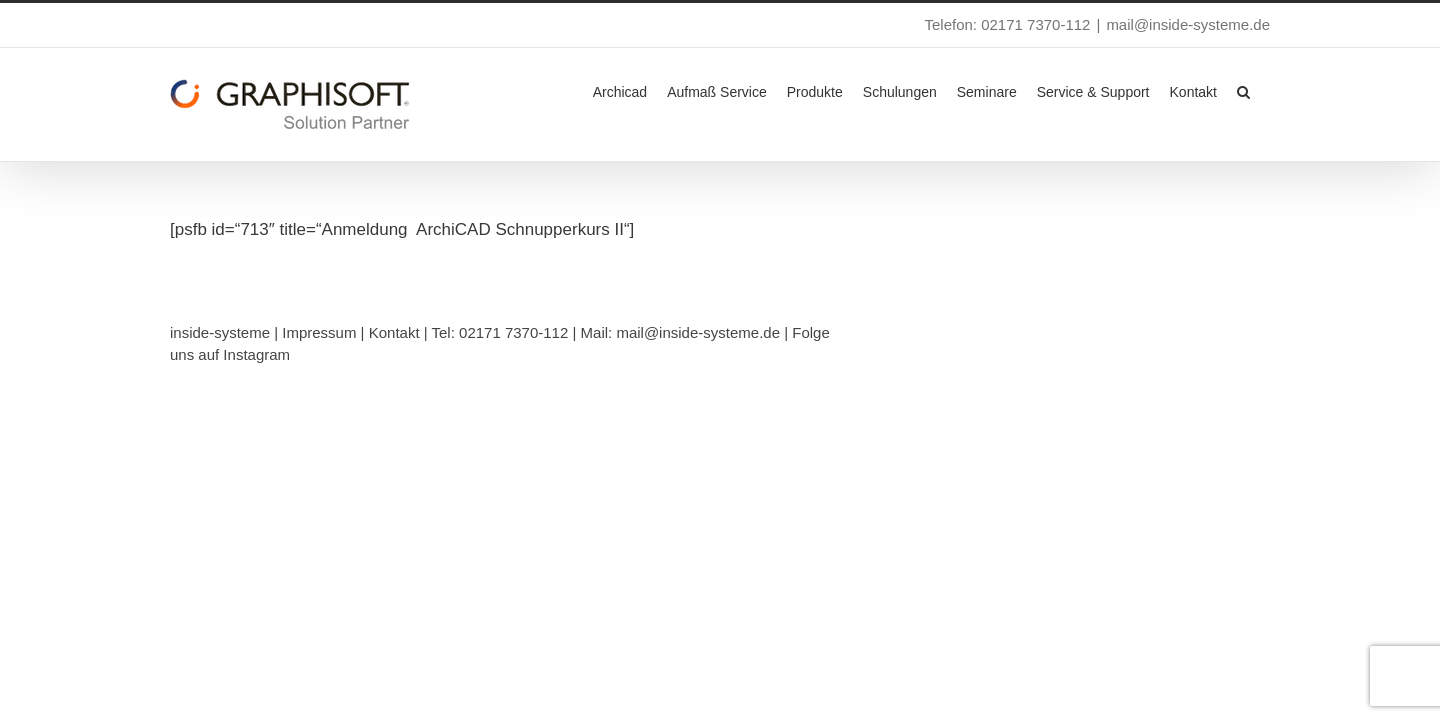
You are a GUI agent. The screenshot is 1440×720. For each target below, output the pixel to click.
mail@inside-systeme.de (1188, 24)
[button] (1263, 90)
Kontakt (394, 332)
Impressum (319, 332)
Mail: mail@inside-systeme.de (680, 332)
